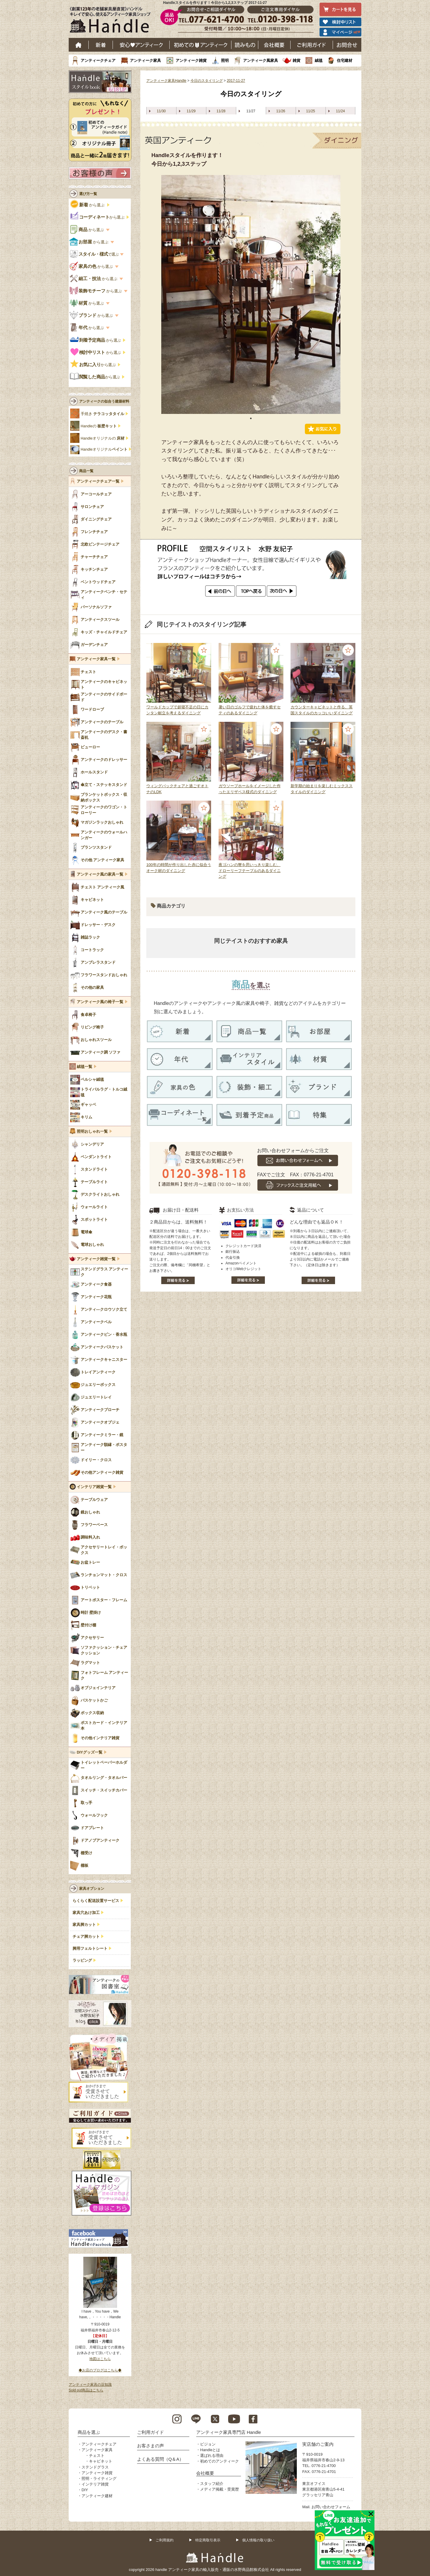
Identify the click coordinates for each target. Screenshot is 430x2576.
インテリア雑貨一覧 (94, 1487)
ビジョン (208, 2444)
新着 (101, 45)
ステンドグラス (95, 2467)
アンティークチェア (98, 60)
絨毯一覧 (84, 1067)
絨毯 (318, 60)
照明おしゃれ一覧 (92, 1131)
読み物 (244, 45)
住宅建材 (344, 60)
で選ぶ (94, 254)
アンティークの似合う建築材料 (104, 401)
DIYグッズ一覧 (89, 1752)
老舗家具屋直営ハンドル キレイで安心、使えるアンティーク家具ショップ (112, 21)
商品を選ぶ (89, 2432)
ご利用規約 (164, 2540)
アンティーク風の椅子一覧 (100, 1002)
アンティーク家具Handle (166, 81)
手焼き (102, 414)
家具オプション (91, 1888)
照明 (225, 60)
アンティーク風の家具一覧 (100, 874)
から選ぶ (88, 205)
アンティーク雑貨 (191, 60)
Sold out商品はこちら (86, 2390)
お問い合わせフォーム (330, 2507)
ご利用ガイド (312, 45)
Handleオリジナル (104, 449)
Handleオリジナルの (103, 438)
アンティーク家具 (145, 60)
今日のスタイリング (207, 81)
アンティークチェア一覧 (98, 481)
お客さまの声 (150, 2445)
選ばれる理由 (211, 2455)
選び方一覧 (88, 194)
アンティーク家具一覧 (96, 659)
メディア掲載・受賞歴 (219, 2489)
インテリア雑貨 (95, 2484)
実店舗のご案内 (318, 2444)
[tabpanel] (250, 294)
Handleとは (210, 2450)
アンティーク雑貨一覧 (96, 1259)
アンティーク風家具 (260, 60)
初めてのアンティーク (219, 2461)
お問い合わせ (347, 45)
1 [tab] (251, 418)
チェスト (97, 2455)
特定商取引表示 (207, 2540)
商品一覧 (86, 471)
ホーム (79, 45)
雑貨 (296, 60)
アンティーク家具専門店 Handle (228, 2432)
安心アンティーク (141, 45)
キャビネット (100, 2461)
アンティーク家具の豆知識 (90, 2384)
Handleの (99, 426)
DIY (85, 2490)
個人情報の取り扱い (258, 2540)
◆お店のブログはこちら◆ (100, 2370)
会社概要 (274, 45)
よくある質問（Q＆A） (160, 2459)
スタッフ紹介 (211, 2483)
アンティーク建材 (97, 2496)
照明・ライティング (99, 2478)
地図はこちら (100, 2359)
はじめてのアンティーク (200, 45)
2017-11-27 (236, 81)
